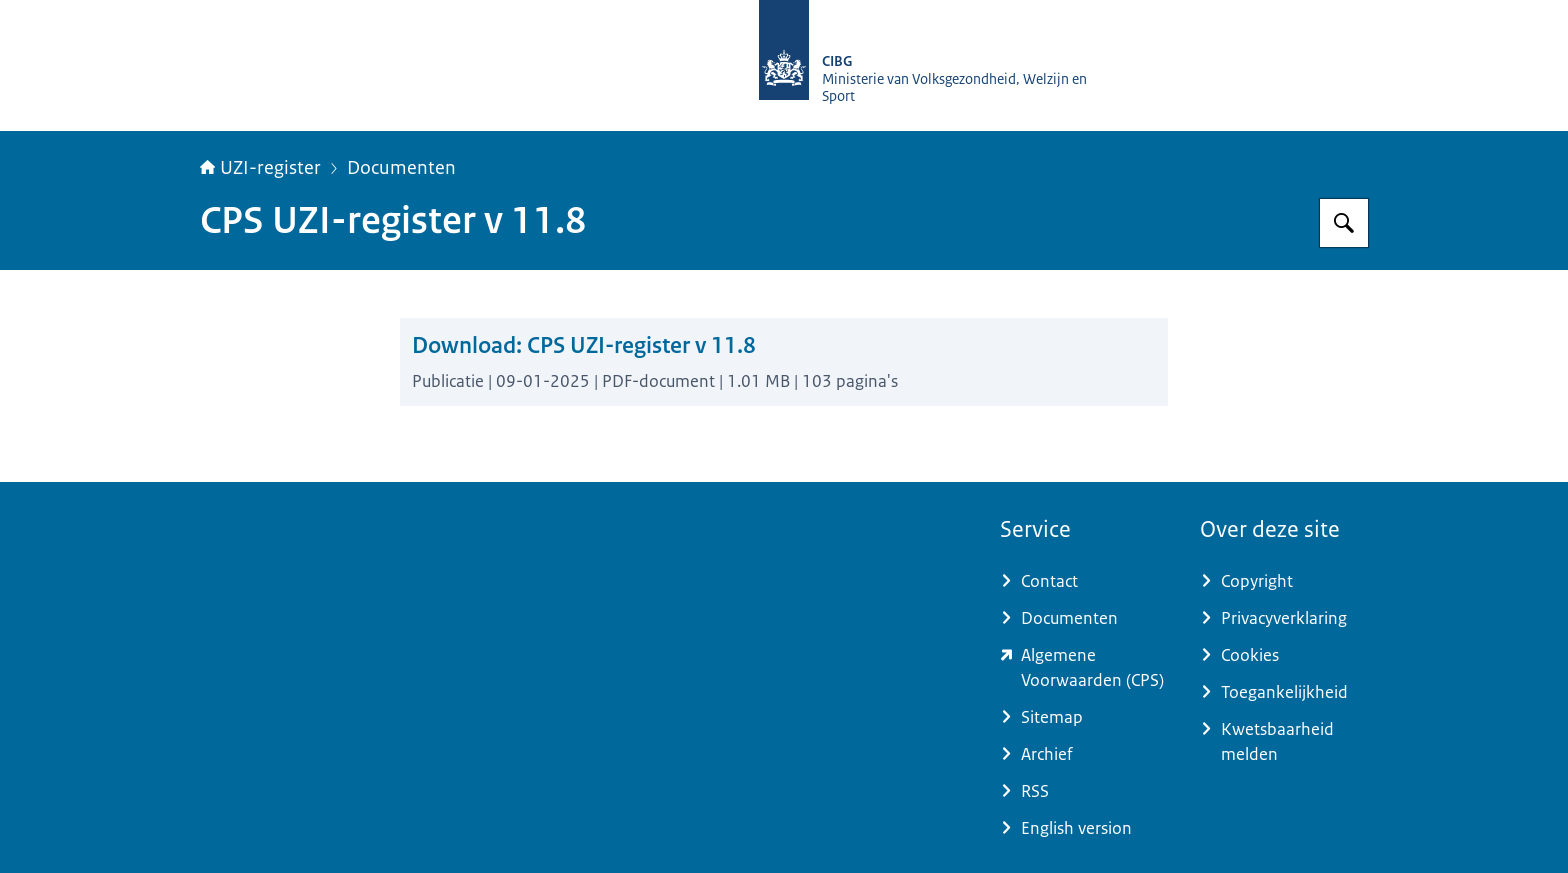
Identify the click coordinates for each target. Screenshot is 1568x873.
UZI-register (260, 168)
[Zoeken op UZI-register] (1344, 223)
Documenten (401, 168)
